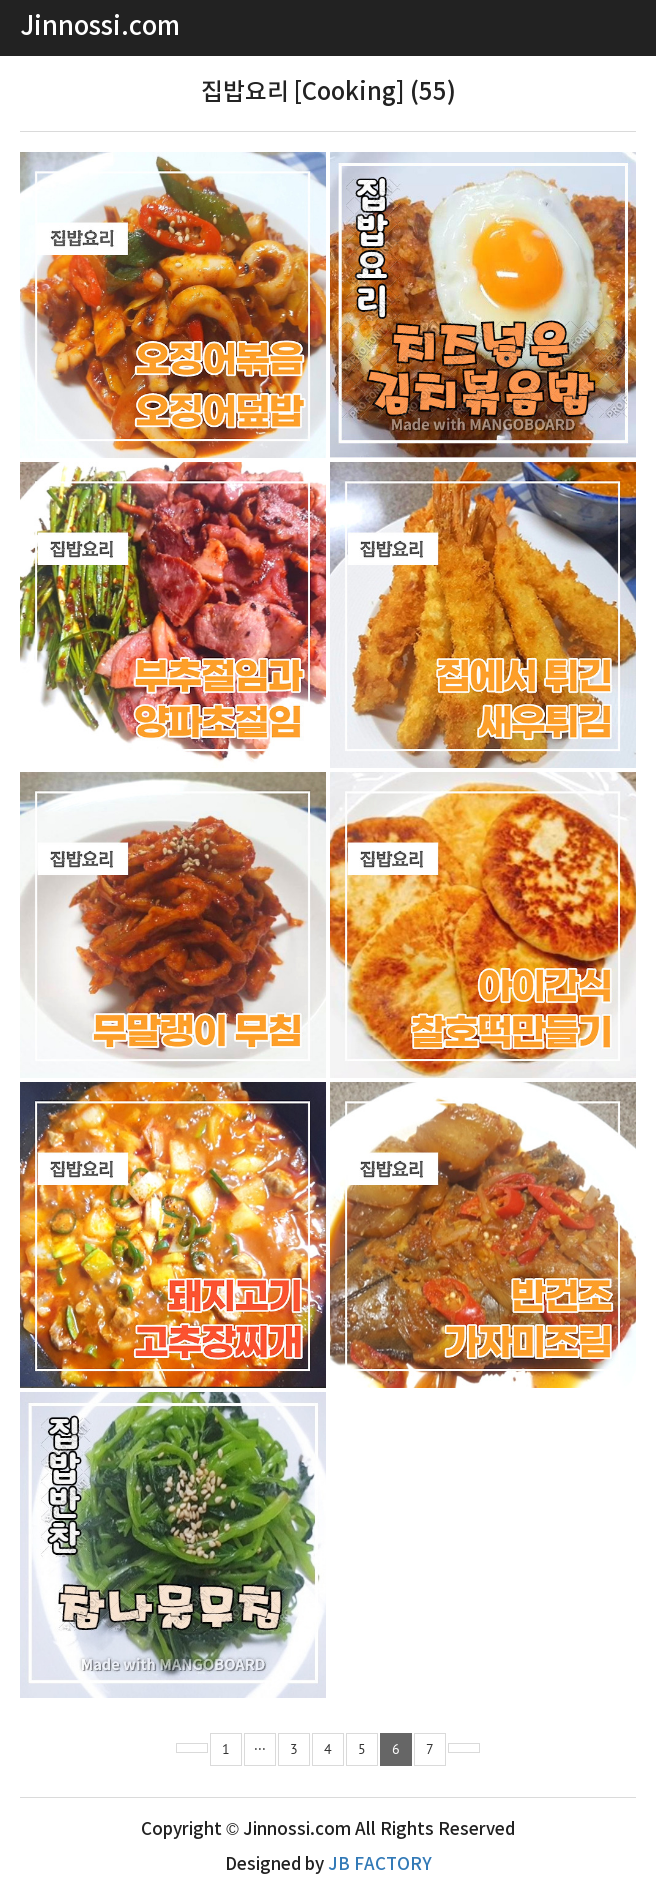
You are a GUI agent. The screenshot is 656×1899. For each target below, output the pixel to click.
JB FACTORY (380, 1865)
